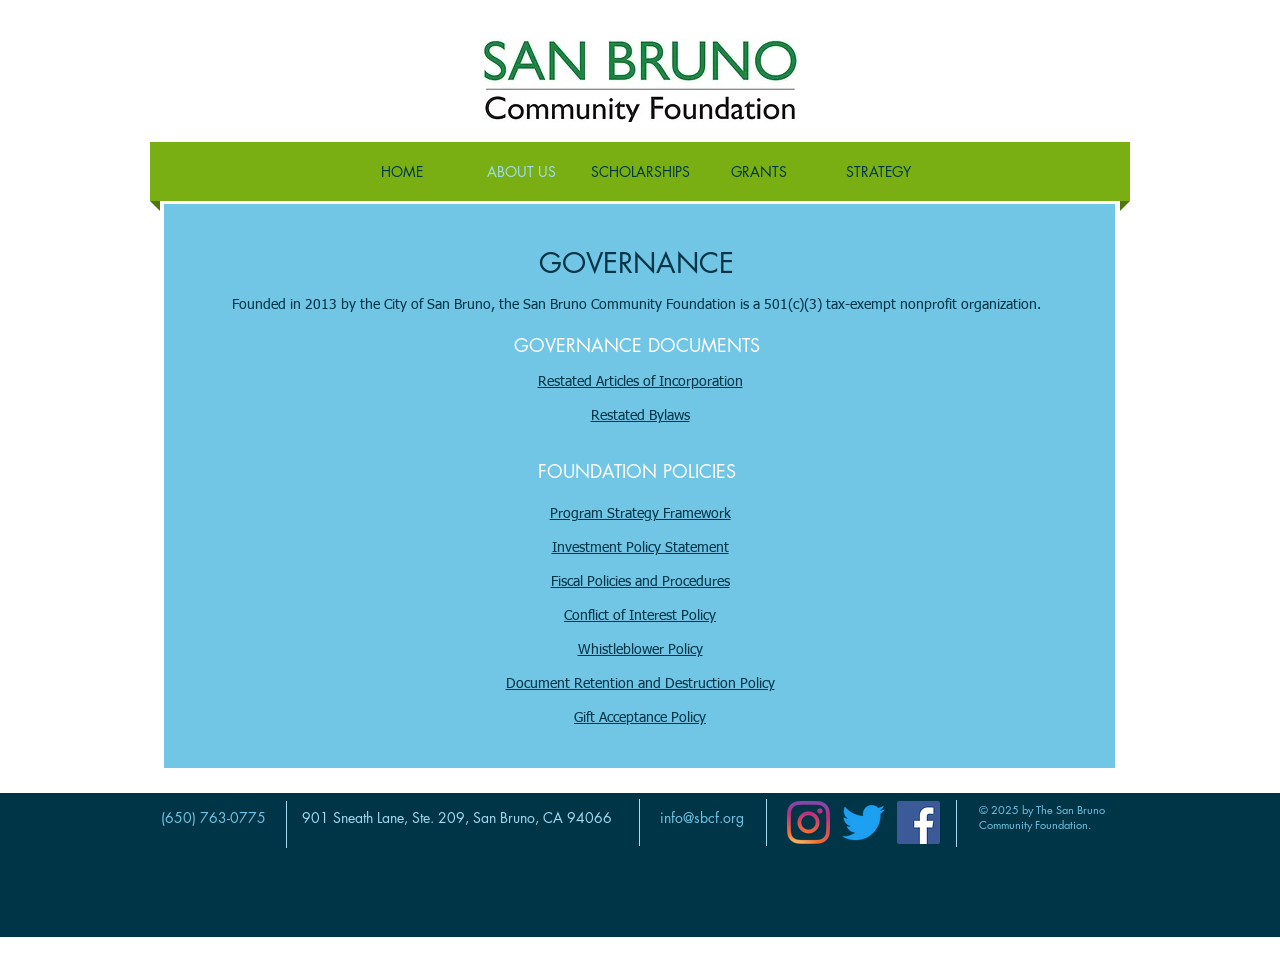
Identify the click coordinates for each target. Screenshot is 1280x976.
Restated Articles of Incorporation (640, 382)
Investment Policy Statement (640, 548)
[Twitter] (863, 822)
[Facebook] (918, 822)
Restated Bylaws (640, 416)
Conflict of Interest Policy (640, 616)
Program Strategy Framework (640, 514)
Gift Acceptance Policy (640, 718)
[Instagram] (808, 822)
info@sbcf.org (702, 817)
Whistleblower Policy (640, 650)
